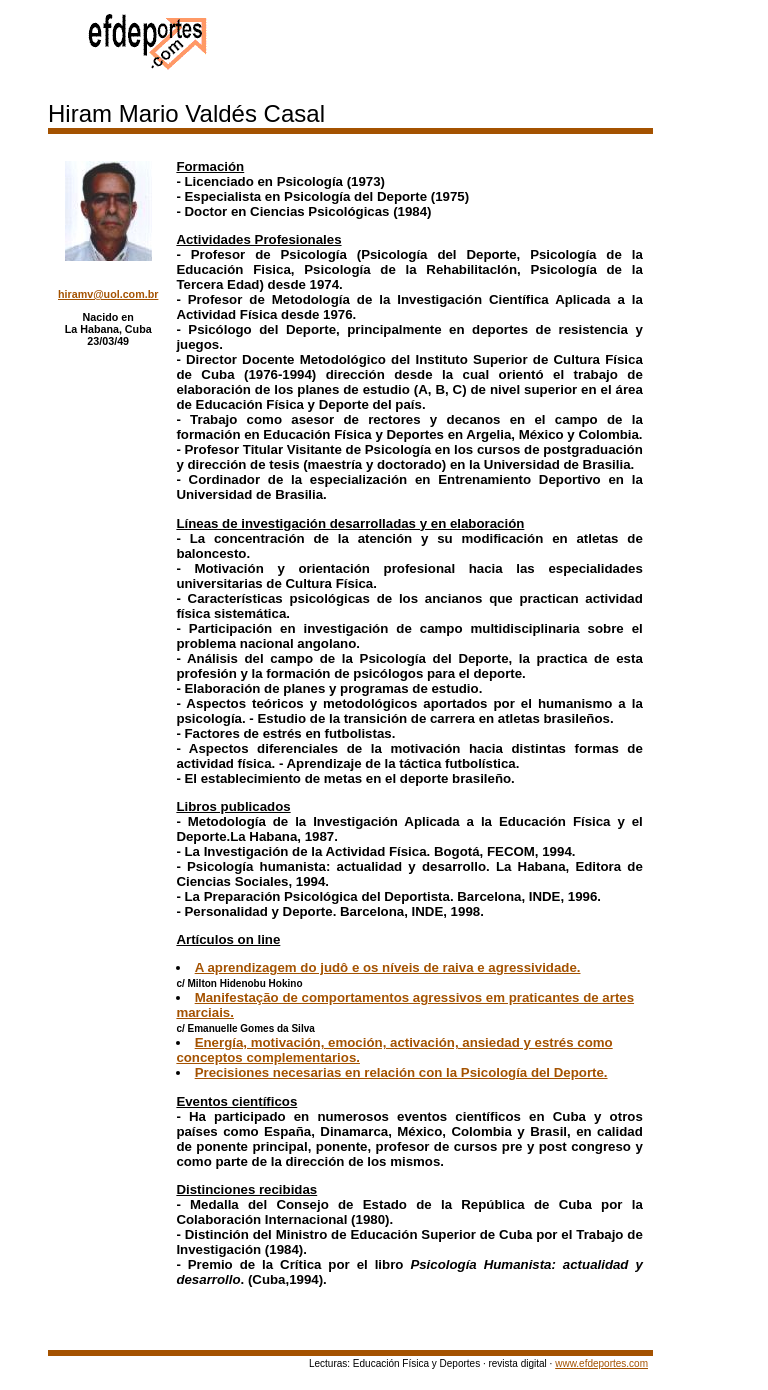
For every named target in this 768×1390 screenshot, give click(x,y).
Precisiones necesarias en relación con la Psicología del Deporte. (401, 1072)
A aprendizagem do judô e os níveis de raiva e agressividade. (388, 967)
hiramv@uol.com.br (108, 294)
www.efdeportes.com (601, 1363)
